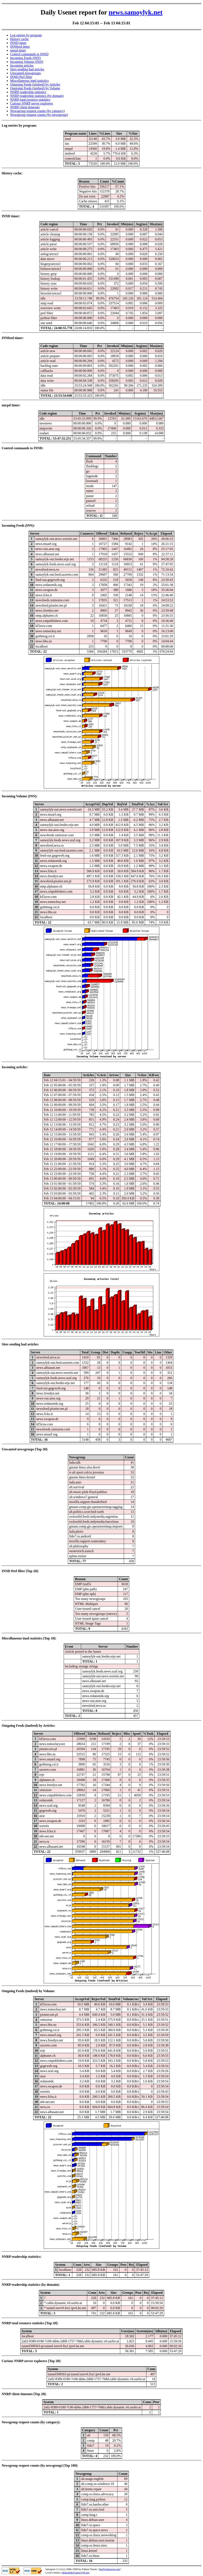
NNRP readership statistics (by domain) (36, 96)
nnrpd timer (18, 50)
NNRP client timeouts (25, 107)
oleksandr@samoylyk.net (75, 2572)
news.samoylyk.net (135, 12)
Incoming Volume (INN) (26, 62)
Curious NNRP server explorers (31, 103)
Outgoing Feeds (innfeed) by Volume (35, 88)
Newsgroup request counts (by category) (37, 111)
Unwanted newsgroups (25, 73)
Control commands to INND (29, 54)
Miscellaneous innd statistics (29, 80)
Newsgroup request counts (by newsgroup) (39, 115)
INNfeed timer (20, 46)
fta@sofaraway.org (109, 2569)
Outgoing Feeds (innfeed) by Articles (35, 84)
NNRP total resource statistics (30, 99)
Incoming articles (22, 65)
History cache (19, 39)
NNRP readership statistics (28, 92)
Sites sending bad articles (27, 69)
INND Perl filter (21, 77)
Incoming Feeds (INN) (25, 58)
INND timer (18, 43)
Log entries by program (26, 35)
